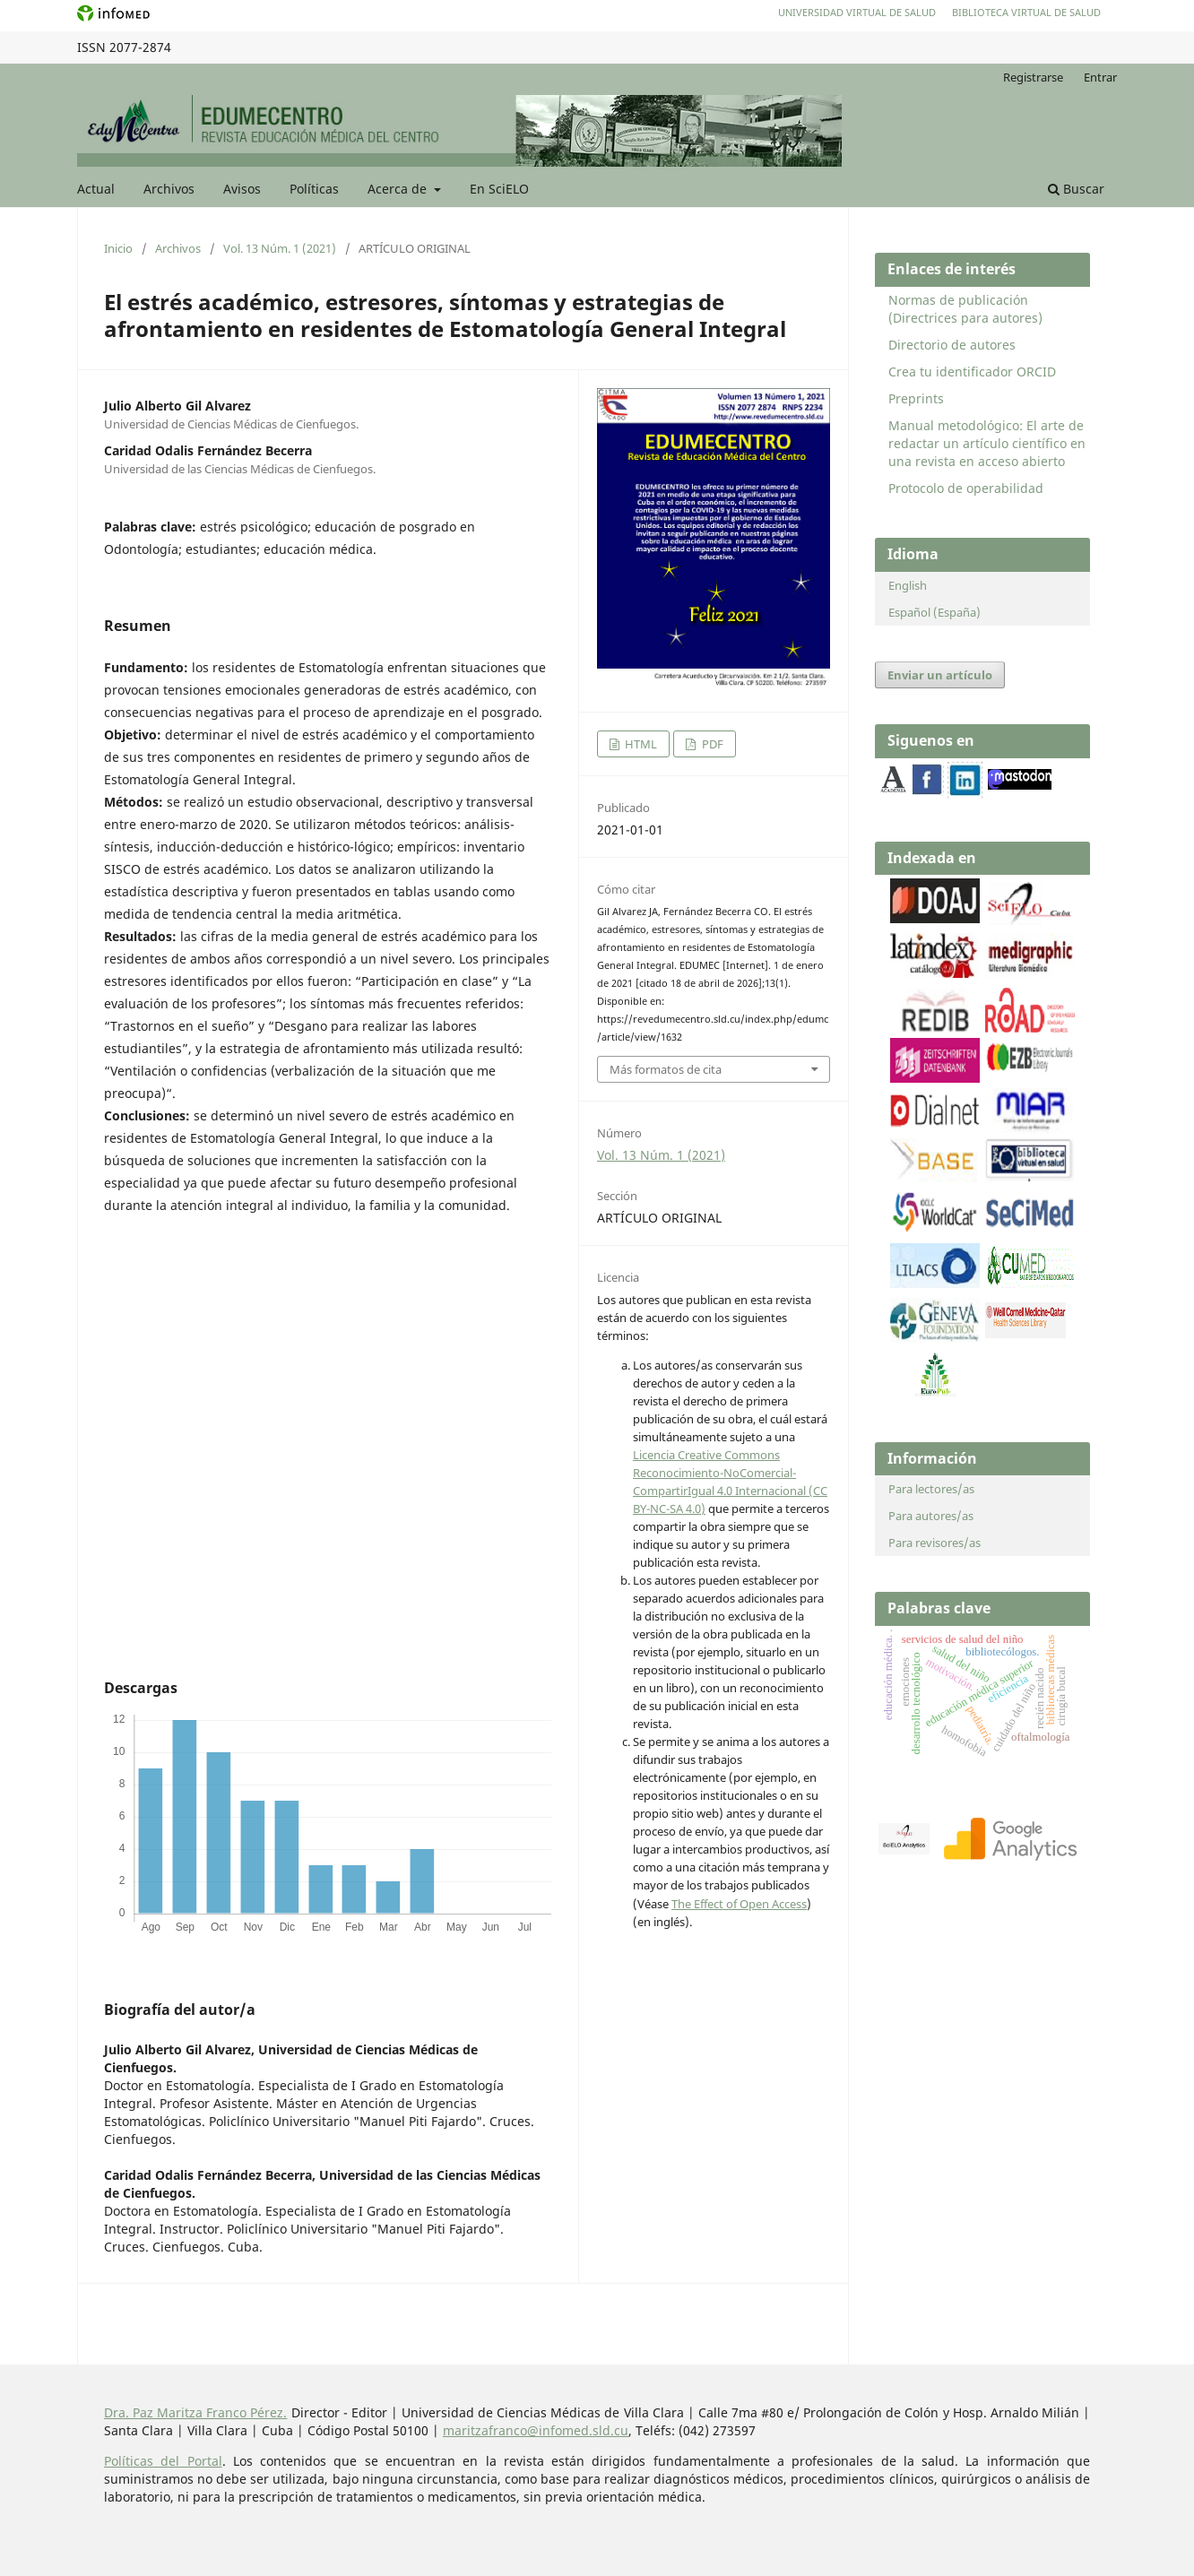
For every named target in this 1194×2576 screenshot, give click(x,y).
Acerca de (399, 188)
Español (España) (934, 612)
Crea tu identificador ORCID (972, 371)
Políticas (314, 188)
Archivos (169, 188)
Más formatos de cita (666, 1069)
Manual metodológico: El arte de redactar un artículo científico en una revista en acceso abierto (987, 443)
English (907, 585)
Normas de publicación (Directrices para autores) (965, 308)
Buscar (1076, 188)
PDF (711, 744)
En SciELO (499, 188)
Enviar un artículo (939, 675)
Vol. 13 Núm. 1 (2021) (279, 248)
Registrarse (1033, 77)
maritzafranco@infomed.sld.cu (535, 2430)
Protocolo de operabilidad (965, 488)
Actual (96, 188)
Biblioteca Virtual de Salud (1026, 12)
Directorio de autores (952, 344)
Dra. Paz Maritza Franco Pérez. (195, 2412)
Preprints (916, 398)
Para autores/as (930, 1516)
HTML (639, 744)
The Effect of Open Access (739, 1904)
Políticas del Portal (163, 2460)
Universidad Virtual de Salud (857, 12)
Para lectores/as (931, 1489)
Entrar (1100, 77)
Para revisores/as (934, 1542)
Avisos (242, 188)
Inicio (118, 248)
